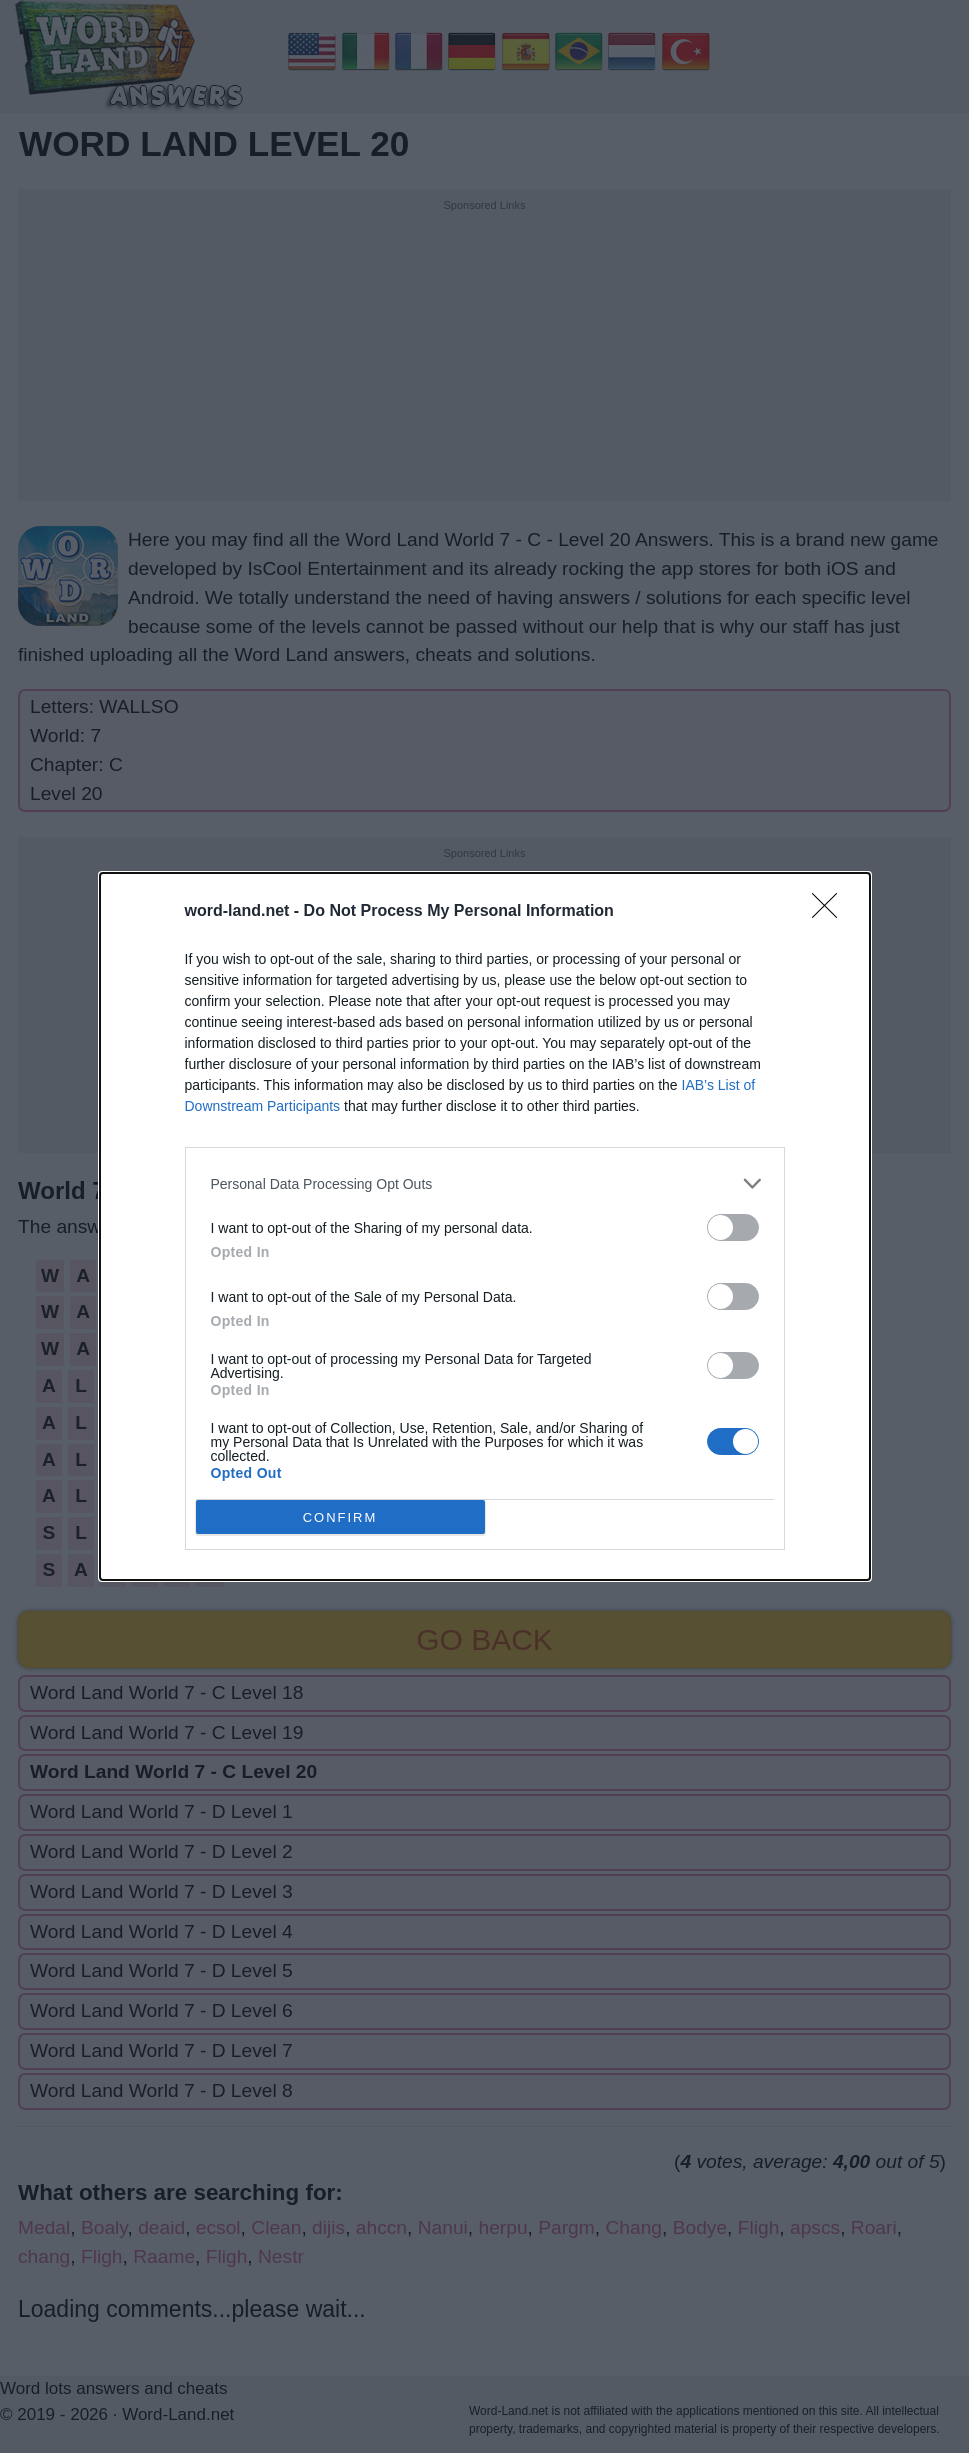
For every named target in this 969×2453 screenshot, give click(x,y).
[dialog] (485, 1226)
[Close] (831, 912)
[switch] (733, 1227)
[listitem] (485, 1183)
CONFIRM (340, 1517)
